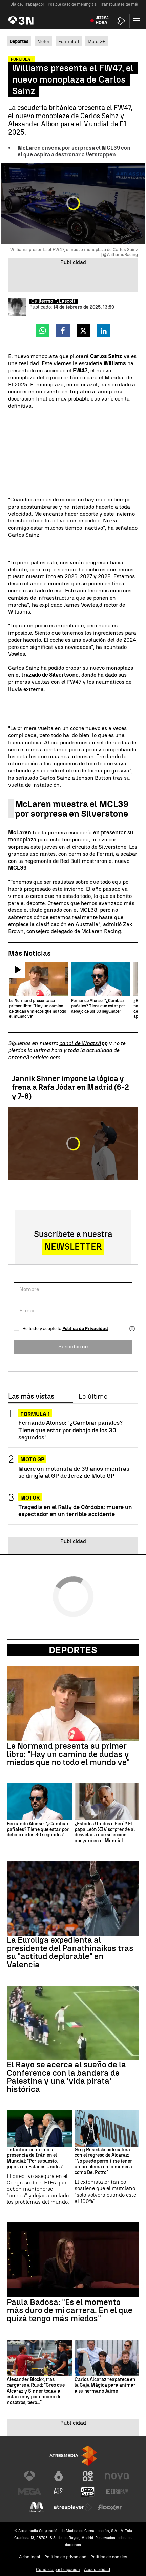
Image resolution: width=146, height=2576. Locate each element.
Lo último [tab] (93, 1397)
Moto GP (96, 42)
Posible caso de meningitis (72, 4)
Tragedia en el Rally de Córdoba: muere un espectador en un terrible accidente (75, 1511)
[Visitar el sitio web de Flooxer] (110, 2508)
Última (102, 20)
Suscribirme (73, 1347)
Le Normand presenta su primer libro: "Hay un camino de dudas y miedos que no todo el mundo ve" (68, 1755)
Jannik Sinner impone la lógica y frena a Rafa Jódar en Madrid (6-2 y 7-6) (70, 1087)
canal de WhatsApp (83, 1044)
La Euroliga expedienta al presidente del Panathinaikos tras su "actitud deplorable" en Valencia (70, 1953)
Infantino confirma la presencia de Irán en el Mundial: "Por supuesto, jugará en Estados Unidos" (35, 2159)
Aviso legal (29, 2557)
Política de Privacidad (85, 1329)
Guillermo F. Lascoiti (54, 302)
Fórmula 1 (68, 42)
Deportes (73, 1650)
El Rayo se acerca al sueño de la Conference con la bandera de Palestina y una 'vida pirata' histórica (66, 2077)
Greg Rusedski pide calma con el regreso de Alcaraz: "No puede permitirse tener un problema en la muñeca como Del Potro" (103, 2162)
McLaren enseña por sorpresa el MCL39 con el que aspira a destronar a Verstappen (74, 151)
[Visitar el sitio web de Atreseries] (58, 2492)
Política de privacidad (65, 2557)
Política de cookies (108, 2557)
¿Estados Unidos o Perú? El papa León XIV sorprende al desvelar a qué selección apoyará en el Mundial (105, 1833)
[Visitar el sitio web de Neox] (88, 2477)
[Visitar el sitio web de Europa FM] (117, 2492)
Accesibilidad (97, 2570)
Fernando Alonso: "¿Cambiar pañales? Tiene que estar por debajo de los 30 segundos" (70, 1430)
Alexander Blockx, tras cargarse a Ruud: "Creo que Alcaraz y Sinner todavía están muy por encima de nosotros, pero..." (36, 2392)
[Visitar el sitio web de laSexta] (58, 2477)
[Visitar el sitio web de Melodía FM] (36, 2508)
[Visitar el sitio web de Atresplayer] (73, 2508)
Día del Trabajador (27, 4)
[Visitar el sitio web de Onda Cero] (88, 2492)
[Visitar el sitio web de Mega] (29, 2492)
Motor (43, 42)
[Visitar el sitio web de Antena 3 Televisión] (29, 2477)
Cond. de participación (58, 2570)
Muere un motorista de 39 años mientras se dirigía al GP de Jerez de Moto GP (73, 1472)
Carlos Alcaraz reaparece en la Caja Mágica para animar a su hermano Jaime (105, 2386)
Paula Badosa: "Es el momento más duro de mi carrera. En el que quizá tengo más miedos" (69, 2311)
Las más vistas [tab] (31, 1397)
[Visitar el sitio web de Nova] (117, 2477)
